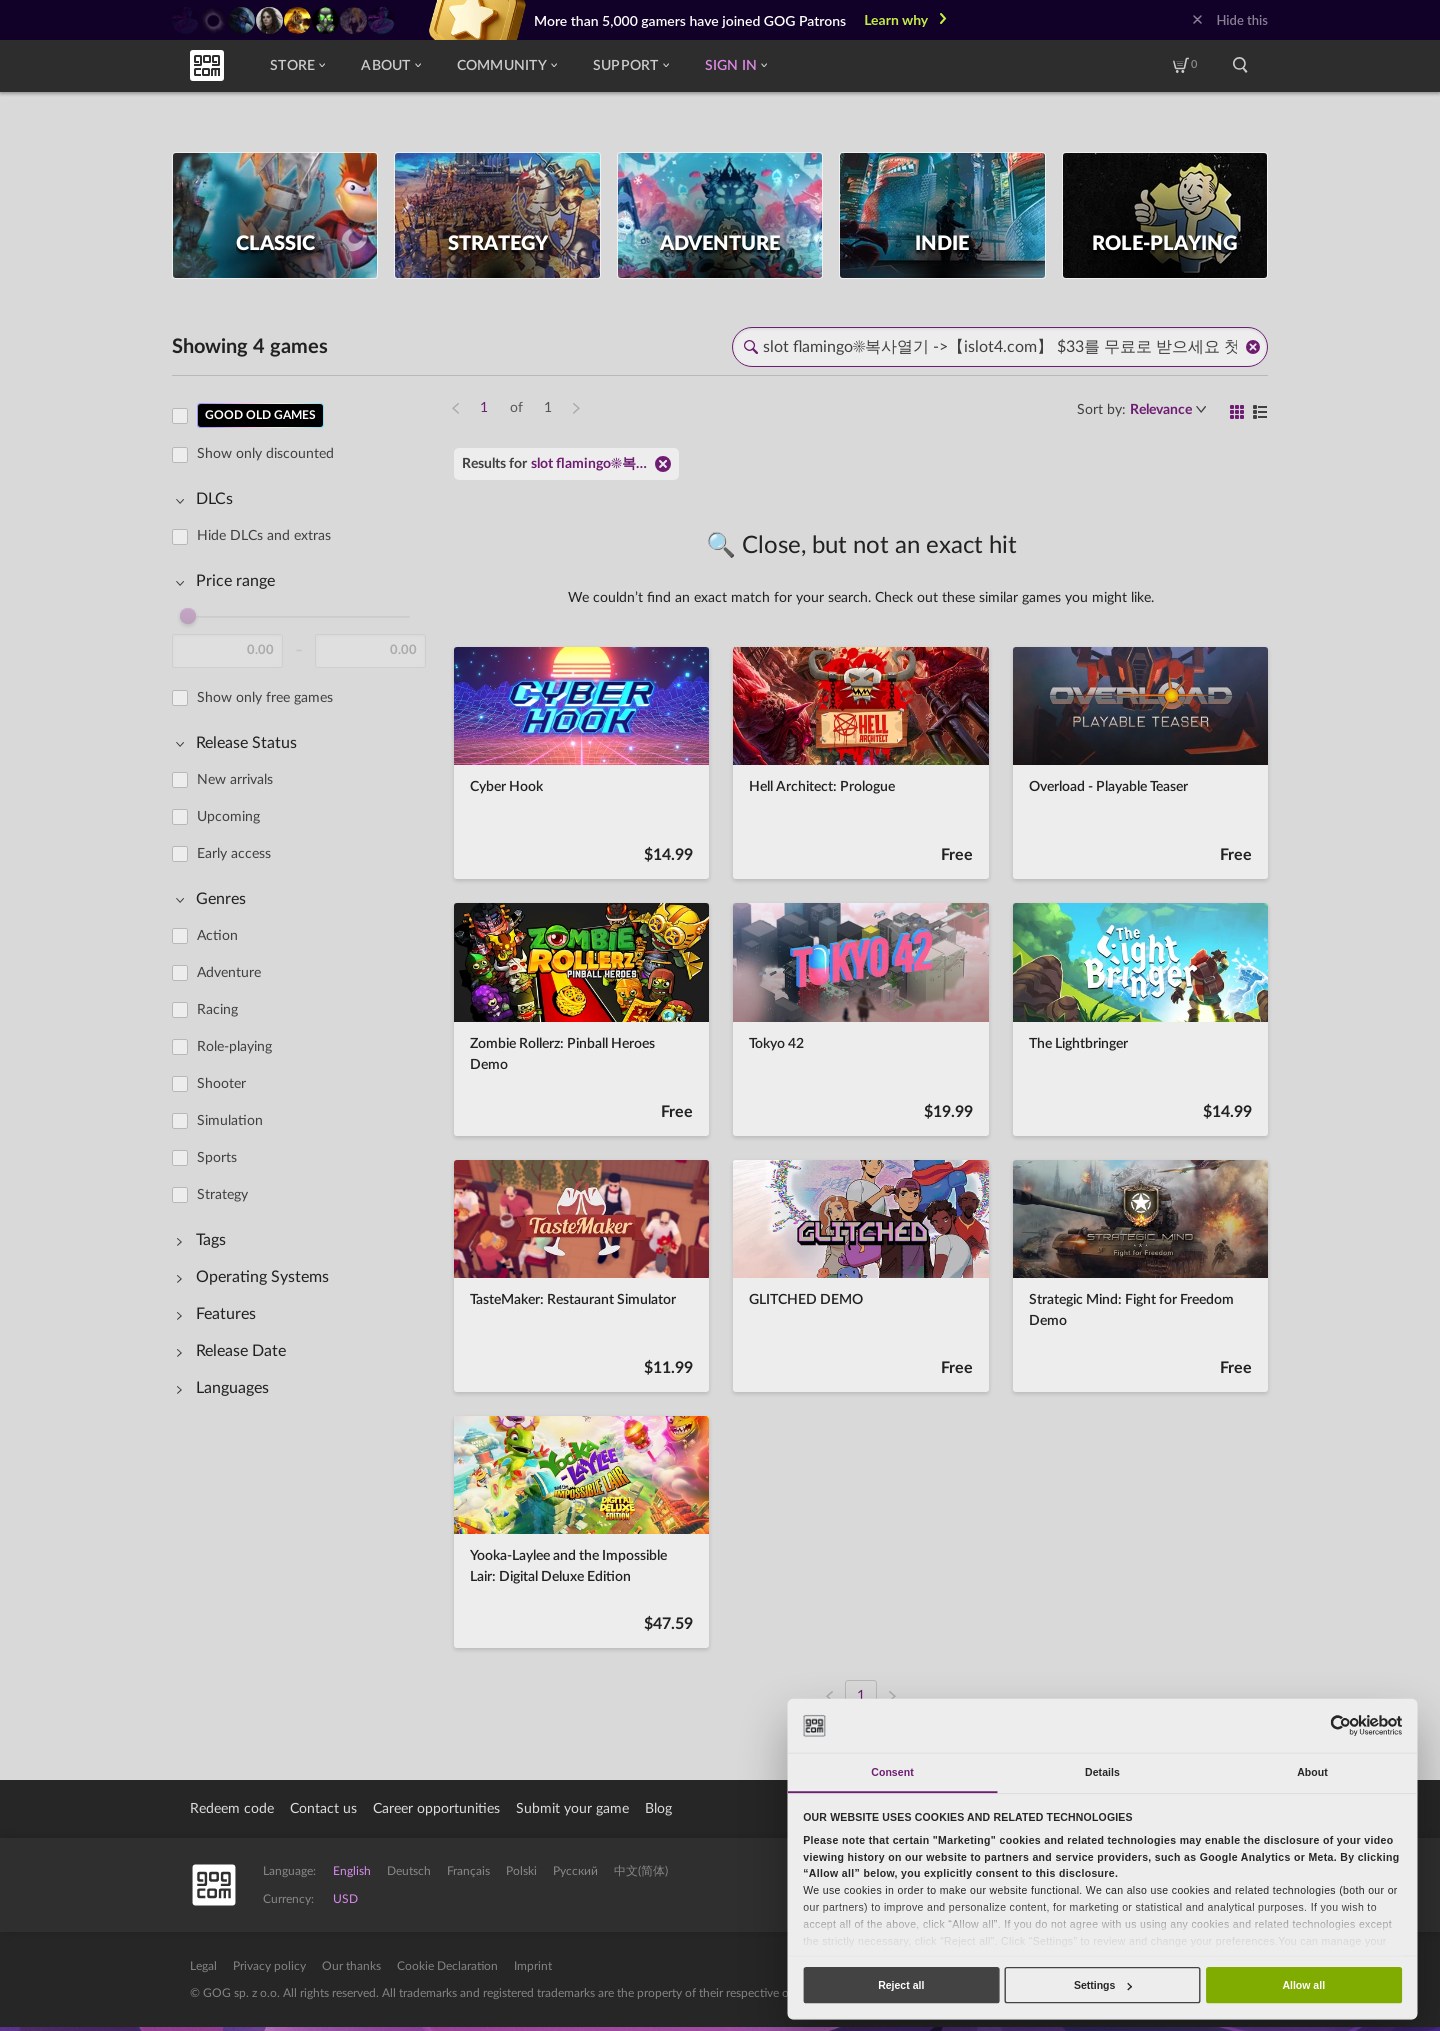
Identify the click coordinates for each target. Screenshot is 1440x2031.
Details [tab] (1102, 1772)
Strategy (222, 1195)
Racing (217, 1010)
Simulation (230, 1121)
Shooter (221, 1084)
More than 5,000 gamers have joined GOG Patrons (690, 20)
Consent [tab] (892, 1772)
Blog (658, 1809)
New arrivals (235, 780)
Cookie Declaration (447, 1966)
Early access (234, 854)
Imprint (533, 1966)
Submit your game (572, 1809)
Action (217, 936)
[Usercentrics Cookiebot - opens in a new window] (1340, 1725)
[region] (305, 1044)
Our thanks (351, 1966)
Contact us (323, 1809)
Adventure (229, 973)
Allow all (1303, 1985)
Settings (1103, 1985)
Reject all (901, 1985)
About (390, 66)
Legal (203, 1966)
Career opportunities (436, 1809)
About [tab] (1312, 1772)
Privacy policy (269, 1966)
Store (297, 66)
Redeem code (232, 1809)
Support (631, 66)
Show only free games (265, 698)
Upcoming (228, 817)
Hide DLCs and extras (264, 536)
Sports (217, 1158)
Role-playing (234, 1047)
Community (507, 66)
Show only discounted (265, 454)
